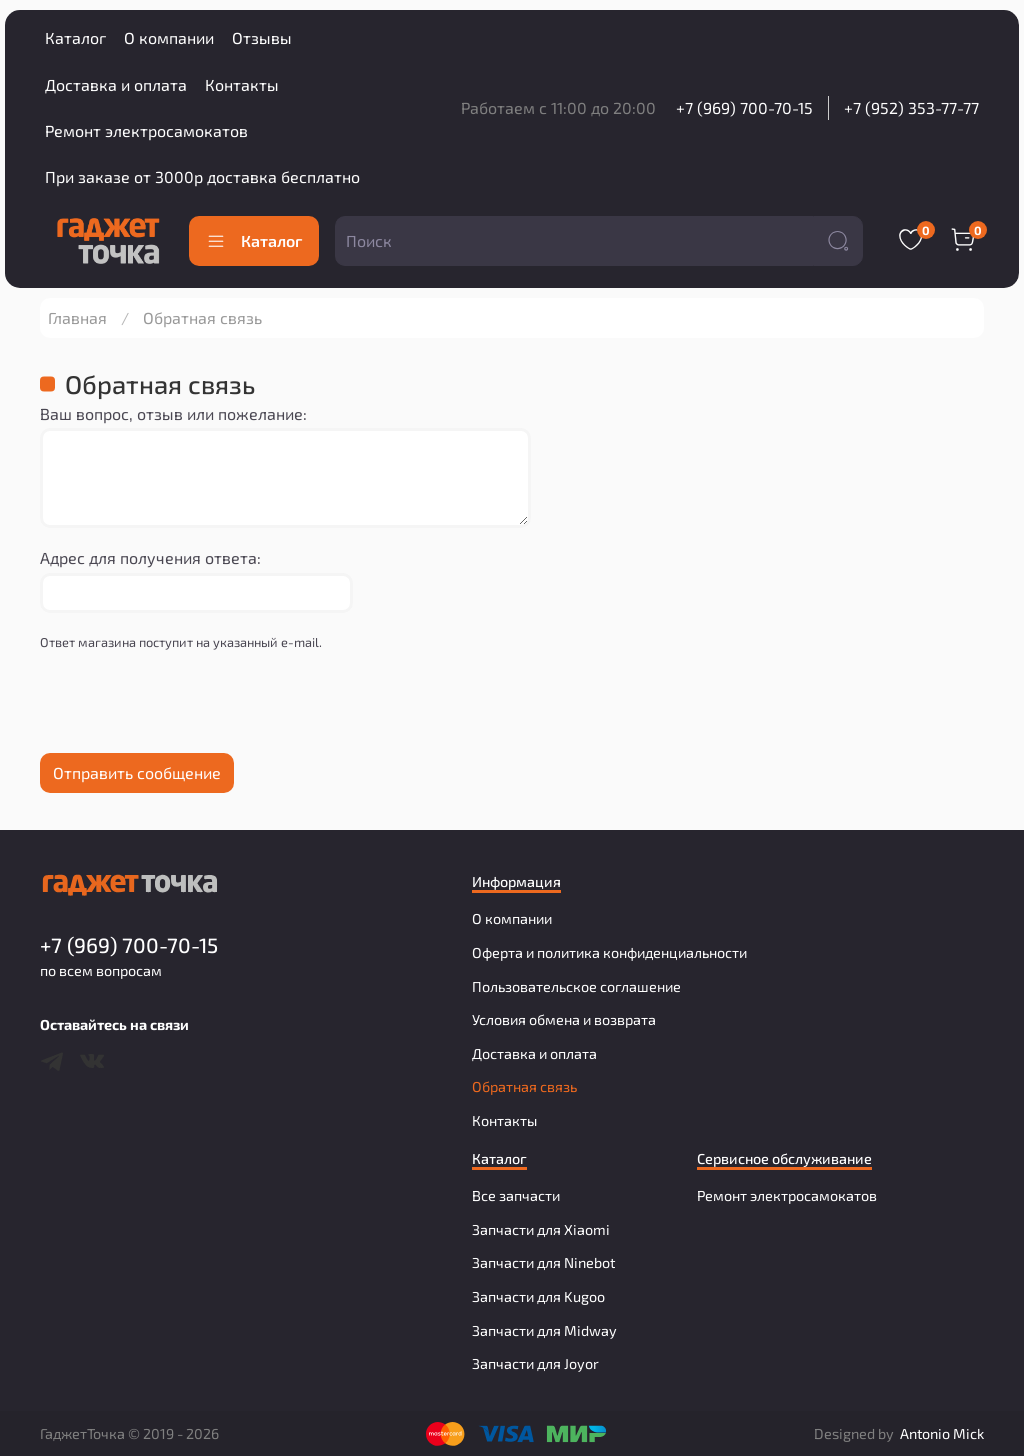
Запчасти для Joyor (535, 1363)
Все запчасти (516, 1195)
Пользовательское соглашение (576, 986)
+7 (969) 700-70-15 (744, 107)
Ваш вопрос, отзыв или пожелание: (173, 413)
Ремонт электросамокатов (146, 130)
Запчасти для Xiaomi (541, 1229)
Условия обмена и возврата (564, 1019)
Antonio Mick (942, 1433)
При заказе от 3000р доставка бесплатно (202, 176)
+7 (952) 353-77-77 (911, 107)
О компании (169, 37)
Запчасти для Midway (544, 1330)
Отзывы (262, 37)
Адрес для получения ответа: (150, 557)
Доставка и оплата (116, 84)
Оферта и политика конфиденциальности (609, 952)
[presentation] (192, 708)
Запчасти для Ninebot (543, 1262)
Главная (77, 317)
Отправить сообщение (137, 772)
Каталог (75, 37)
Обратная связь (524, 1086)
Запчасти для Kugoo (538, 1296)
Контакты (242, 84)
